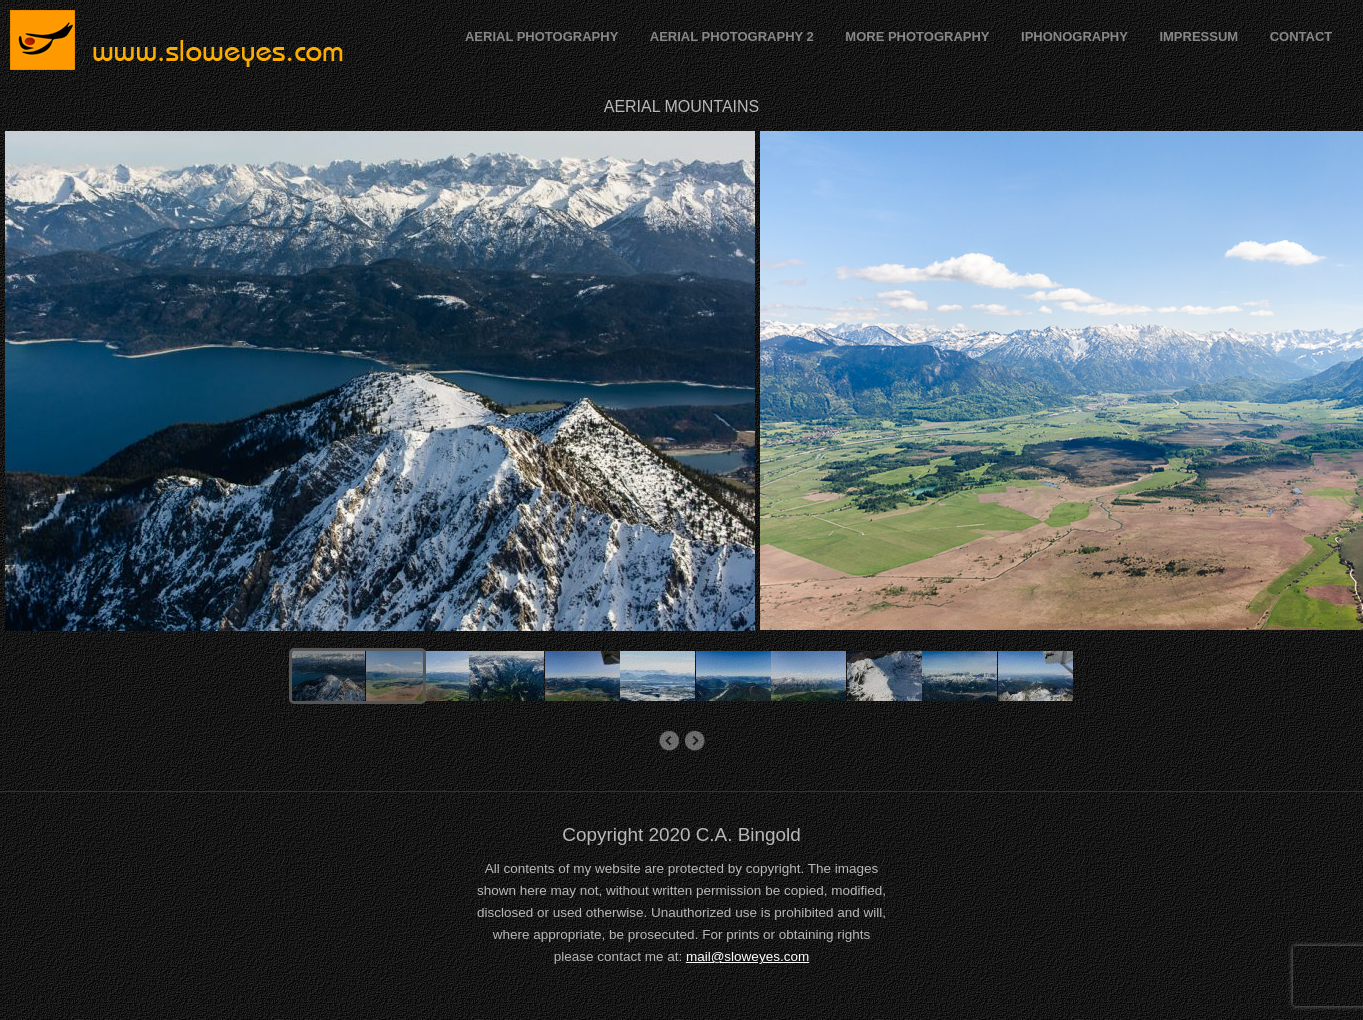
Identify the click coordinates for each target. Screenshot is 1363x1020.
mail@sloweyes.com (747, 956)
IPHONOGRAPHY (1074, 36)
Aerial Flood (668, 741)
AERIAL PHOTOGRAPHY (541, 36)
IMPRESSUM (1198, 36)
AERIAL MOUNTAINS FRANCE (694, 741)
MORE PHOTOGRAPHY (917, 36)
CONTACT (1301, 36)
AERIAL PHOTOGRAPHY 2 (732, 36)
